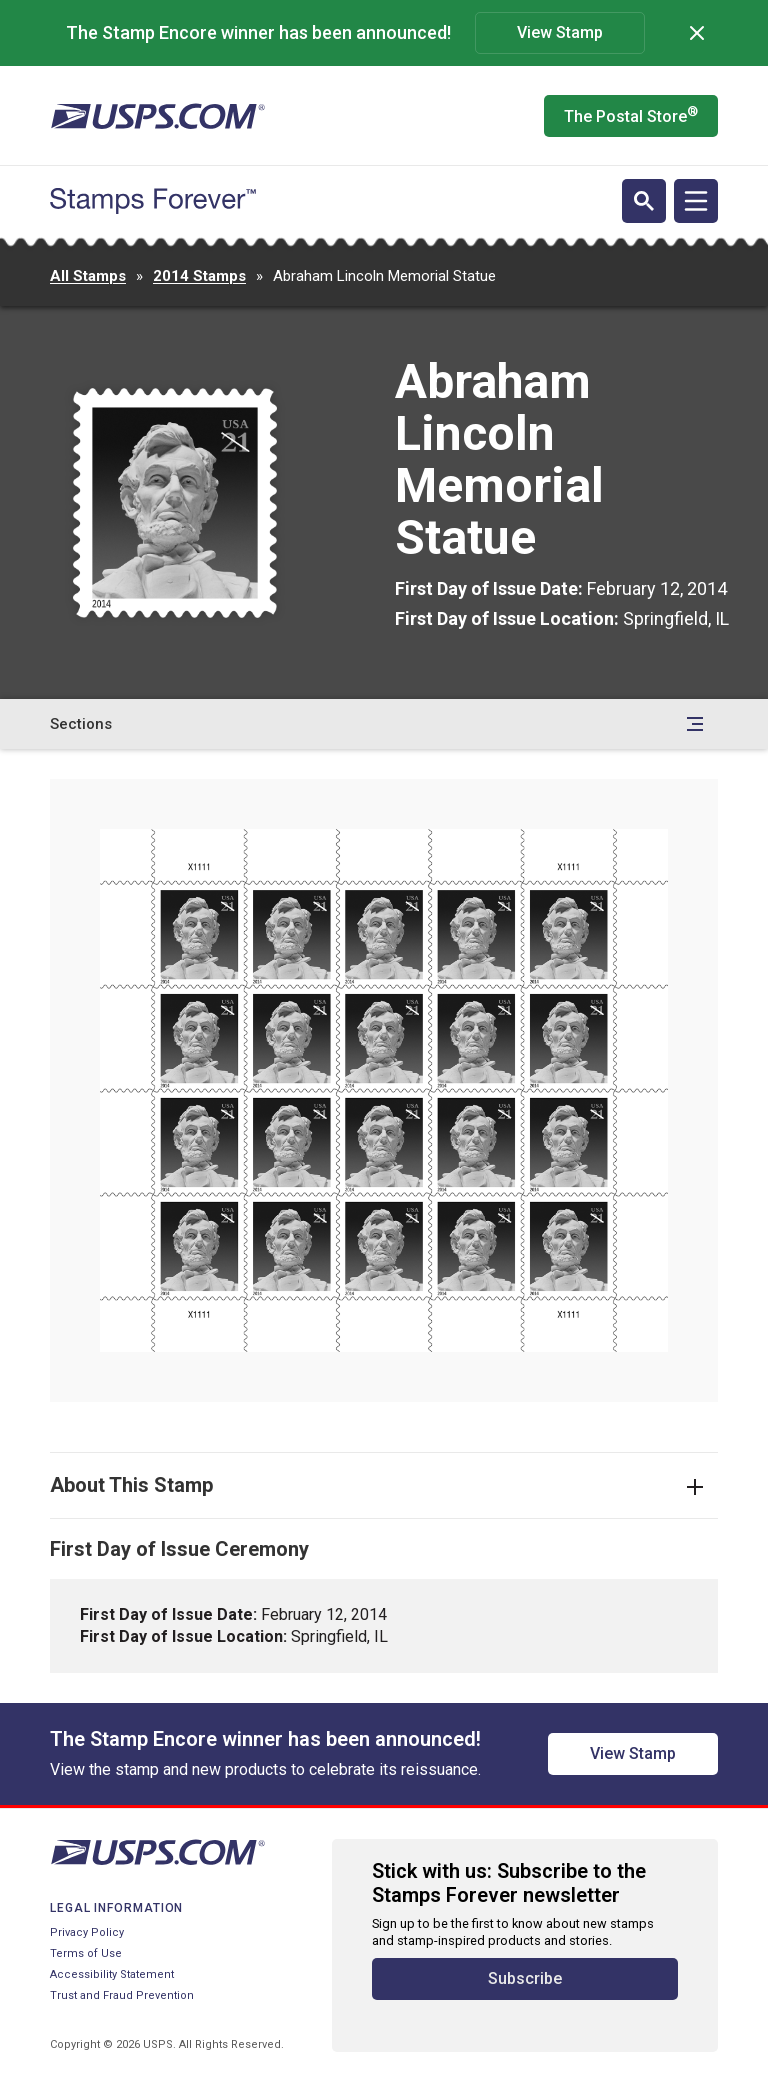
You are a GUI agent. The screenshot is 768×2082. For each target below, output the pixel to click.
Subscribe (525, 1978)
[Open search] (644, 201)
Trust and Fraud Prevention (122, 1995)
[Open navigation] (696, 201)
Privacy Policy (87, 1932)
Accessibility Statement (112, 1974)
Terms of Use (86, 1953)
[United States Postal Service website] (157, 116)
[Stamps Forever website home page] (153, 201)
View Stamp (560, 32)
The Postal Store (631, 115)
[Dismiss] (697, 33)
